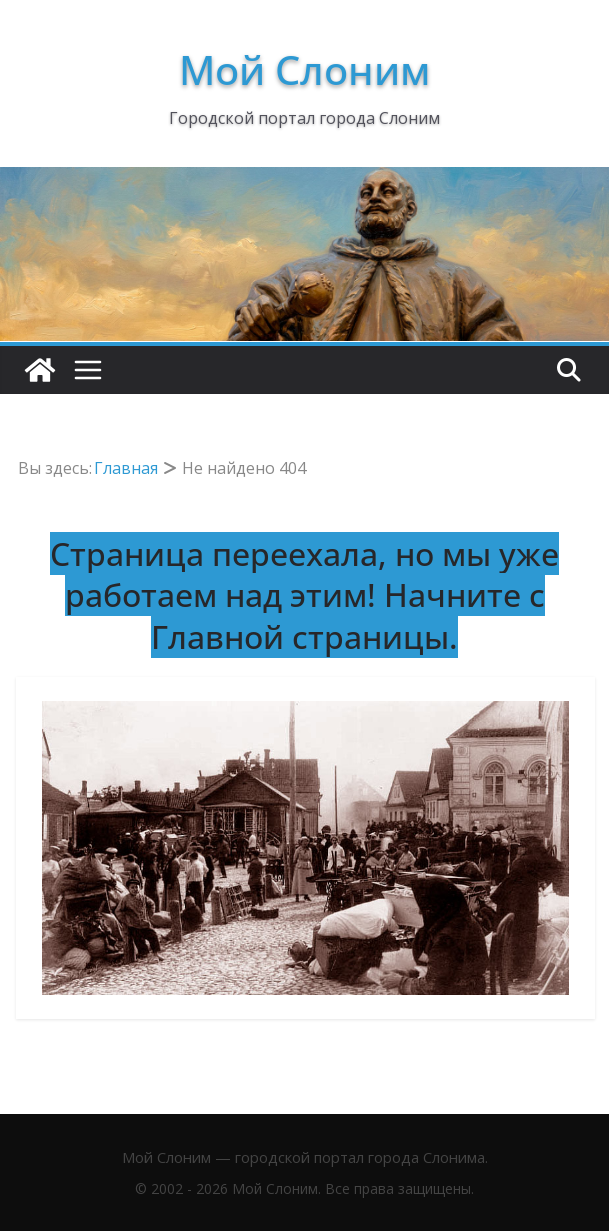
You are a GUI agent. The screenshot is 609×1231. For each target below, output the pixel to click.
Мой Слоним (304, 69)
